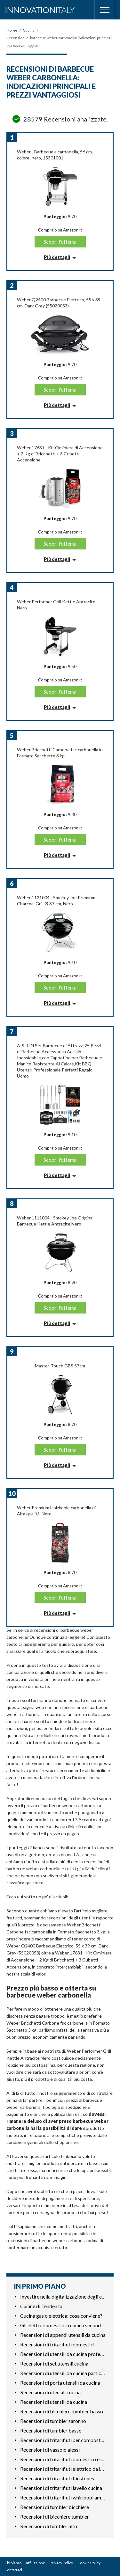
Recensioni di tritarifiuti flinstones (57, 2478)
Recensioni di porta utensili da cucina (60, 2383)
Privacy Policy (61, 2562)
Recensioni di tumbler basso (51, 2430)
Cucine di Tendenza (41, 2306)
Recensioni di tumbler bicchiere (54, 2507)
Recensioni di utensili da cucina (53, 2402)
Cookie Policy (88, 2562)
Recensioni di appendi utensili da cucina (63, 2335)
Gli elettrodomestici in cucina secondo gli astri (63, 2325)
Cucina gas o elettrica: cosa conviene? (61, 2316)
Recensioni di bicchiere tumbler (54, 2516)
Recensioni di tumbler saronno (53, 2421)
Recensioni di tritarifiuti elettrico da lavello (63, 2469)
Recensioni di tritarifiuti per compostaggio (63, 2440)
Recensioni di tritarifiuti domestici (57, 2344)
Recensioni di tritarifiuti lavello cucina (61, 2488)
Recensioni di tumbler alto (48, 2526)
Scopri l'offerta (60, 242)
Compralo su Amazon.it (60, 229)
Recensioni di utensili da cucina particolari (63, 2373)
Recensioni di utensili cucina (50, 2392)
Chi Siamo (12, 2562)
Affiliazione (35, 2562)
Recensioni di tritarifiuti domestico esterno (63, 2459)
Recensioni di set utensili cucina (54, 2363)
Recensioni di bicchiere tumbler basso (61, 2411)
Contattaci (13, 2569)
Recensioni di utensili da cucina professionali (63, 2354)
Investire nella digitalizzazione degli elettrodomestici (63, 2296)
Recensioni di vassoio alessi (50, 2450)
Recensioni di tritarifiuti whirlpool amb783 (63, 2497)
